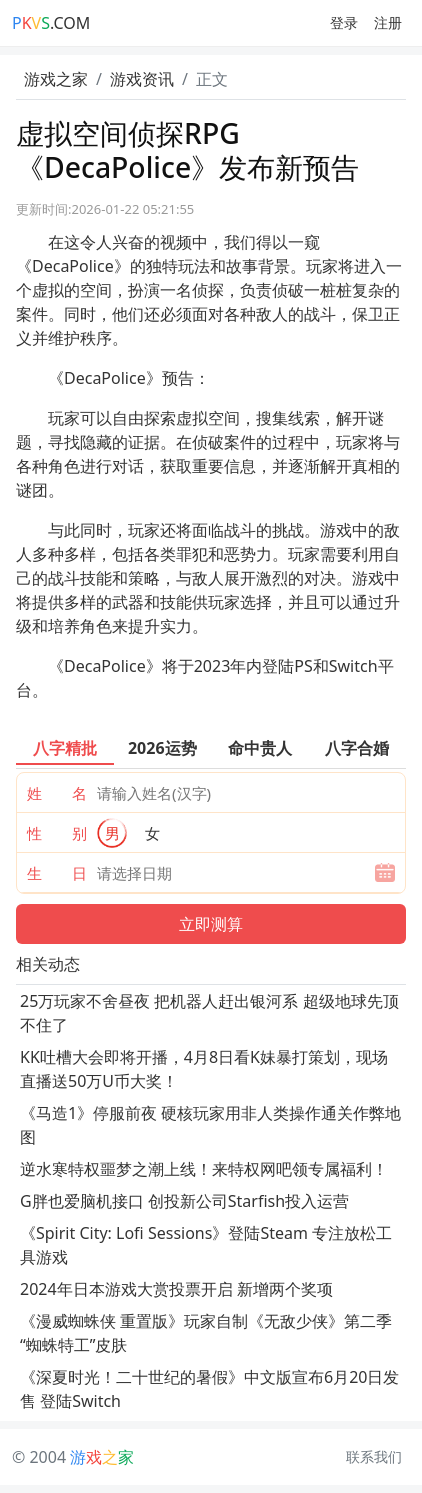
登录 (344, 22)
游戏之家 (56, 79)
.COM (51, 23)
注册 (388, 22)
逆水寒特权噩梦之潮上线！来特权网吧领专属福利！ (204, 1169)
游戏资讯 (142, 79)
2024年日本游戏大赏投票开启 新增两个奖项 (176, 1289)
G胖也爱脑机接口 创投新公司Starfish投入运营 (184, 1201)
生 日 (57, 873)
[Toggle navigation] (210, 23)
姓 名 (57, 793)
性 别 (57, 833)
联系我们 (374, 1456)
